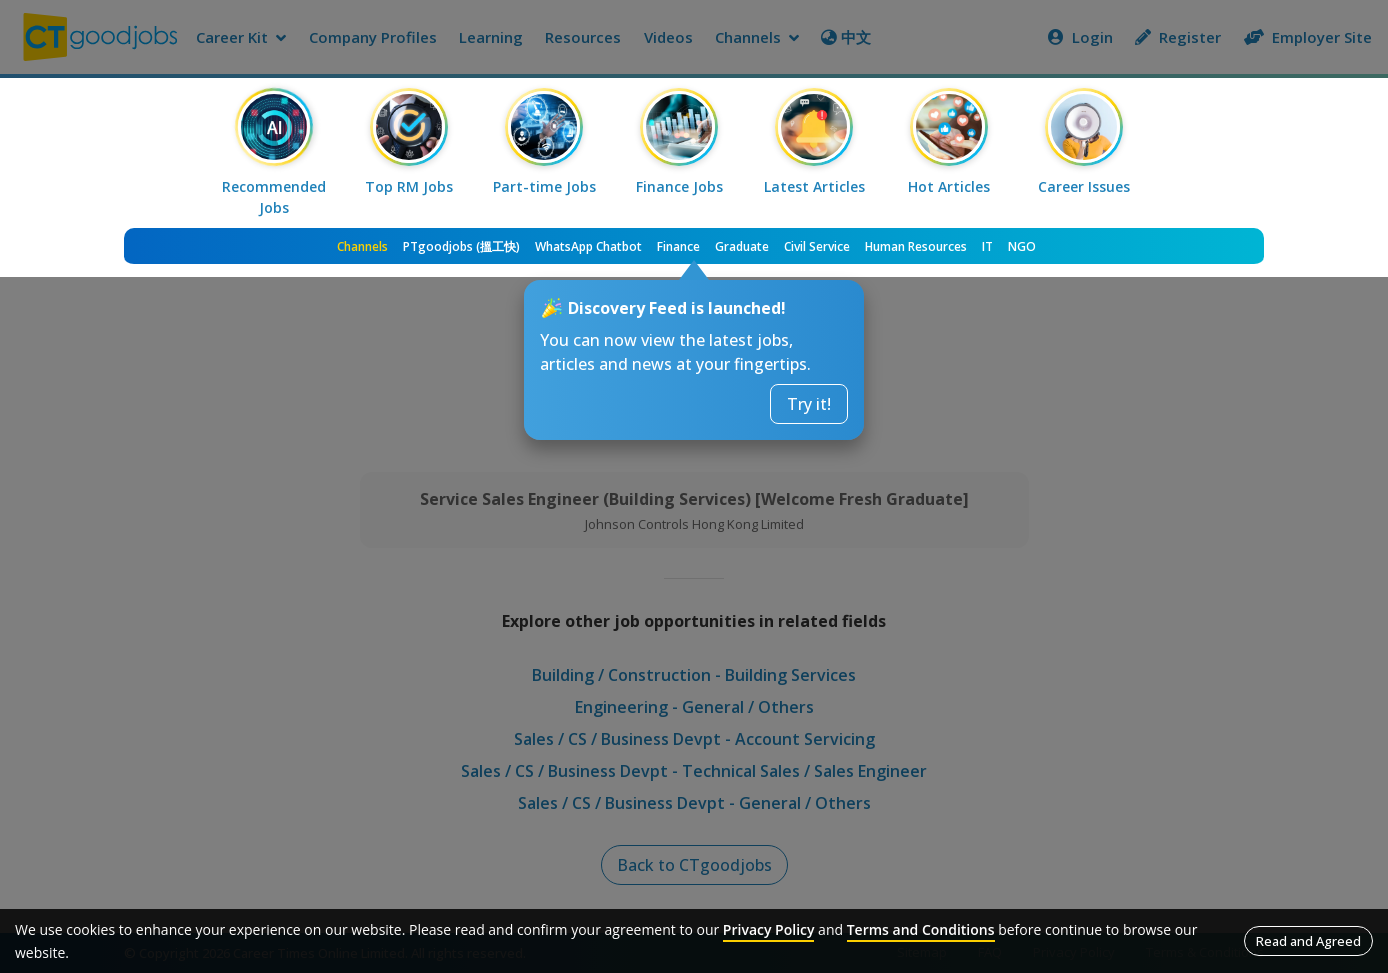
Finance (678, 246)
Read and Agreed (1308, 941)
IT (987, 246)
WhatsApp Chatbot (588, 246)
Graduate (742, 246)
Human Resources (916, 246)
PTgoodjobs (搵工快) (461, 246)
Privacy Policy (769, 929)
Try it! (809, 404)
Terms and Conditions (921, 929)
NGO (1022, 246)
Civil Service (817, 246)
